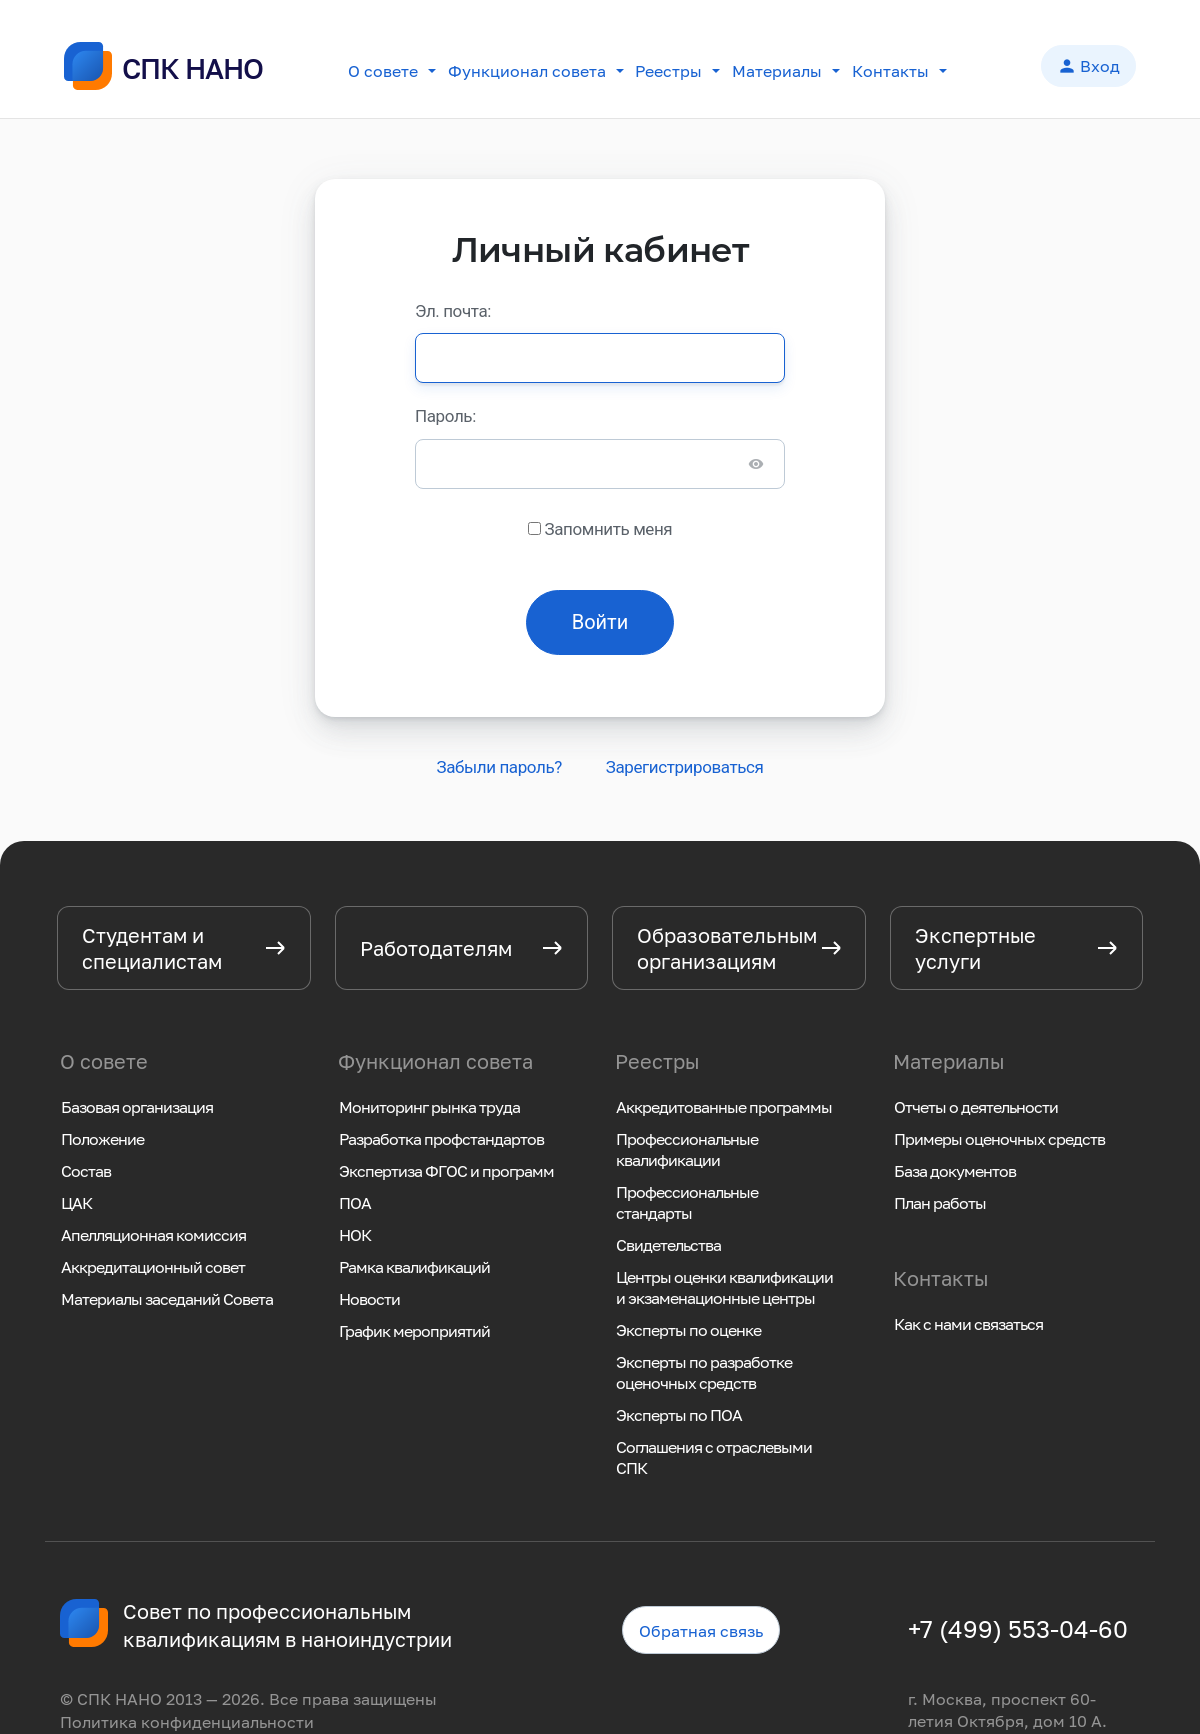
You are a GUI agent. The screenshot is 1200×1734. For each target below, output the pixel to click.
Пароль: (445, 416)
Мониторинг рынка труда (429, 1107)
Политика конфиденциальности (187, 1722)
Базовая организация (137, 1107)
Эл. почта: (453, 311)
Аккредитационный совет (153, 1267)
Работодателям (436, 948)
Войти (600, 622)
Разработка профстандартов (441, 1139)
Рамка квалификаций (414, 1267)
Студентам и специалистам (152, 948)
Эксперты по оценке (688, 1330)
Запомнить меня (608, 529)
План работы (940, 1203)
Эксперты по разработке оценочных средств (704, 1372)
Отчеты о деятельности (976, 1107)
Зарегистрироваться (685, 767)
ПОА (355, 1203)
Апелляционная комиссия (153, 1235)
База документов (955, 1171)
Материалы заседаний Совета (167, 1299)
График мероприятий (414, 1331)
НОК (355, 1235)
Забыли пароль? (498, 767)
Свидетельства (668, 1245)
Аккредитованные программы (724, 1107)
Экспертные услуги (975, 948)
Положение (102, 1139)
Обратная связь (701, 1631)
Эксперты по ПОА (679, 1415)
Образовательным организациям (727, 948)
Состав (86, 1171)
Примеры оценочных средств (999, 1139)
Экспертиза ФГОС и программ (446, 1171)
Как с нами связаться (968, 1324)
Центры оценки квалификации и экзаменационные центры (724, 1287)
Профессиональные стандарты (687, 1202)
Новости (369, 1299)
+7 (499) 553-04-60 (1018, 1628)
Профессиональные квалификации (687, 1149)
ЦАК (76, 1203)
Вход (1088, 68)
